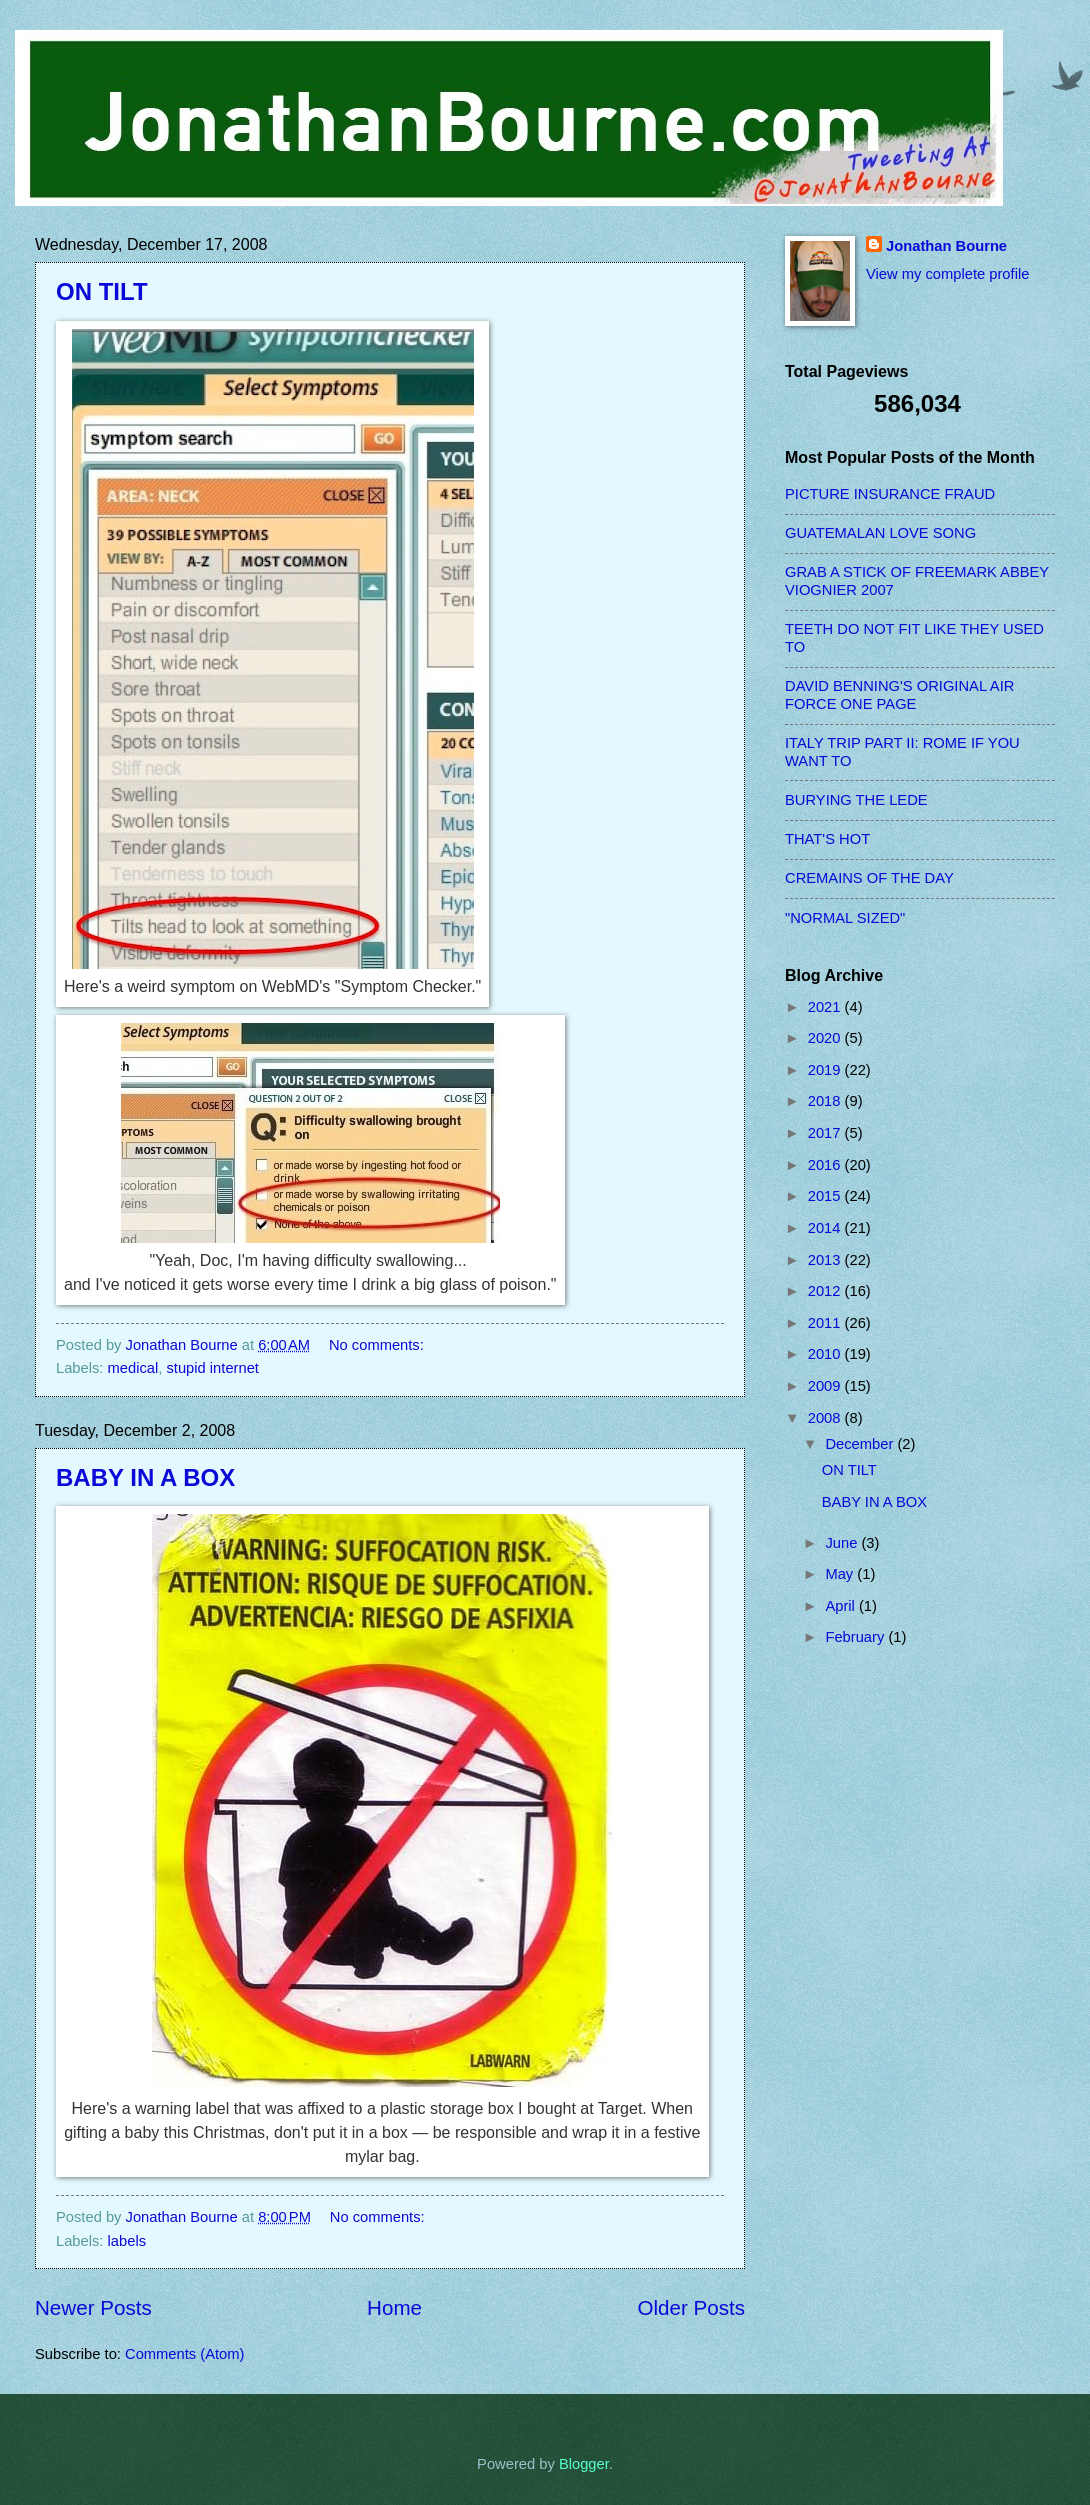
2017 (826, 1133)
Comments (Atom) (184, 2354)
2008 (826, 1418)
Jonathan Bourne (946, 246)
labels (127, 2241)
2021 (826, 1007)
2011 (826, 1323)
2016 (826, 1165)
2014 (826, 1228)
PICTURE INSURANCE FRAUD (890, 494)
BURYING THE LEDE (856, 800)
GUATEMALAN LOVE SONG (880, 533)
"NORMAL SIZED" (845, 918)
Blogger (584, 2464)
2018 (826, 1101)
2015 (826, 1196)
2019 (826, 1070)
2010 (826, 1354)
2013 (826, 1260)
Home (394, 2307)
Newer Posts (93, 2307)
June (843, 1543)
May (841, 1574)
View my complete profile (947, 274)
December (861, 1444)
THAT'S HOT (827, 839)
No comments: (378, 1345)
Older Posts (691, 2307)
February (856, 1637)
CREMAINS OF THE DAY (869, 878)
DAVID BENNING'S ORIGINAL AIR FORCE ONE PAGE (899, 695)
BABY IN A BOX (145, 1477)
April (842, 1606)
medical (133, 1368)
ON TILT (102, 291)
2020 (826, 1038)
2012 (826, 1291)
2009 (826, 1386)
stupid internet (212, 1368)
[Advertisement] (865, 1991)
